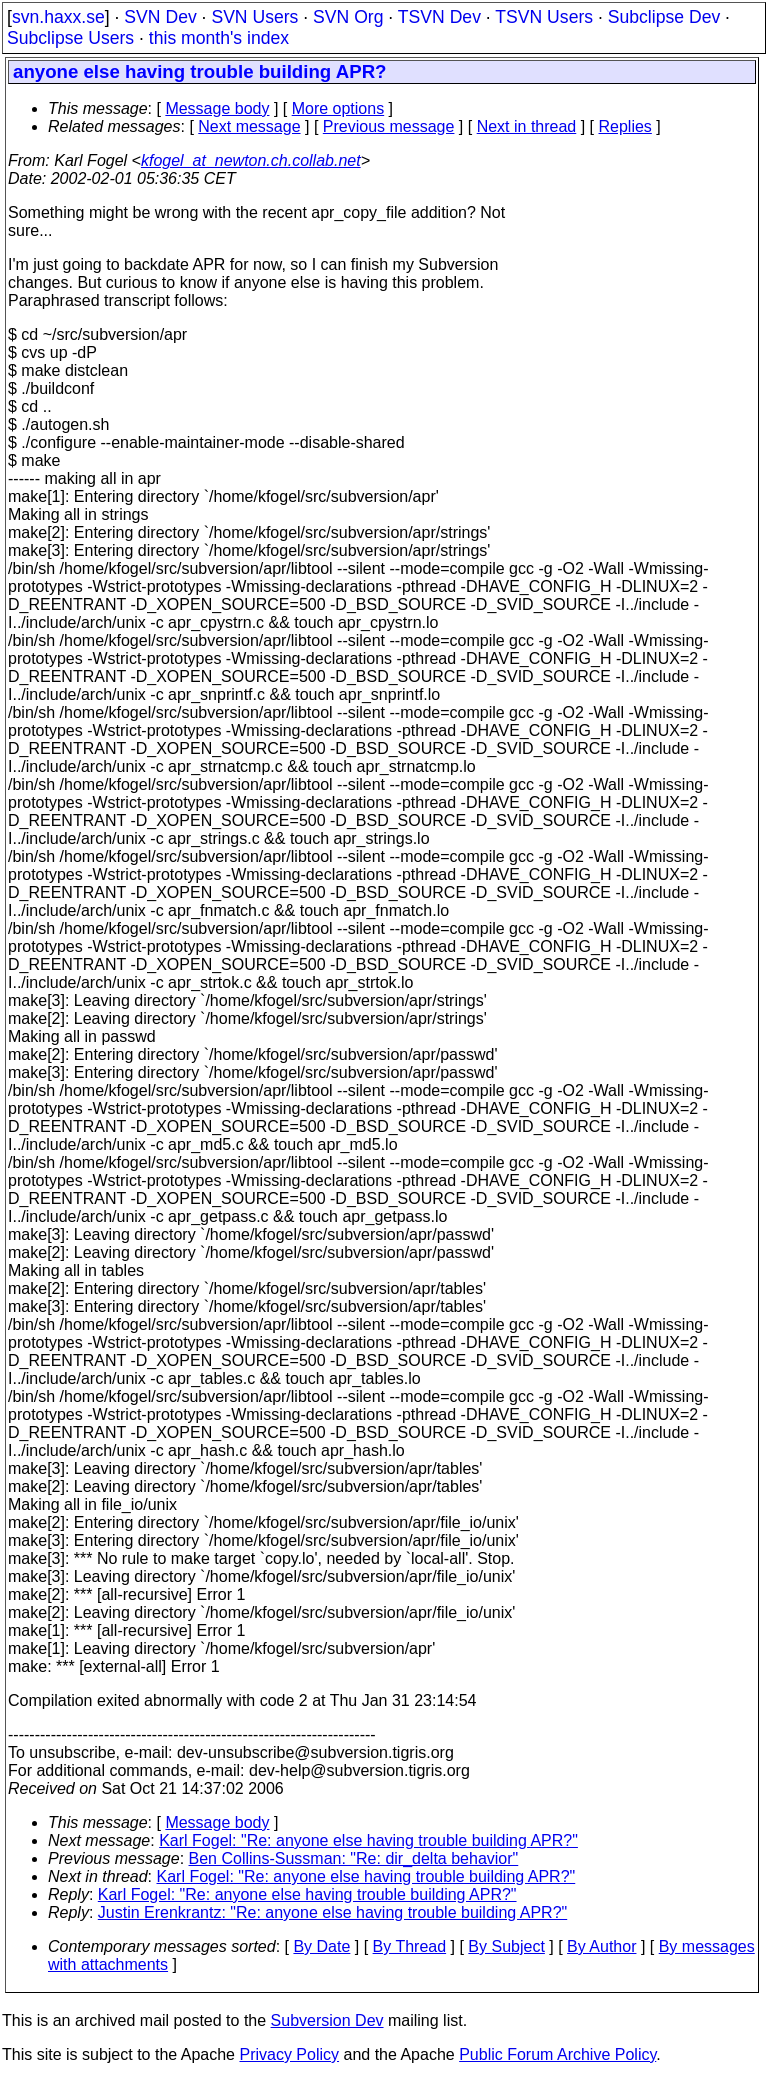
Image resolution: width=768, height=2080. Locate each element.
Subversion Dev (327, 2020)
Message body (217, 108)
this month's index (219, 38)
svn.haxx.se (58, 17)
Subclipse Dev (664, 17)
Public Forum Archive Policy (557, 2054)
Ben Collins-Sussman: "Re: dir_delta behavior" (354, 1858)
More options (338, 108)
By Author (601, 1946)
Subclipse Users (70, 38)
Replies (625, 126)
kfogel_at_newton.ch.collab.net (251, 160)
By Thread (410, 1946)
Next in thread (527, 126)
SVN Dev (160, 17)
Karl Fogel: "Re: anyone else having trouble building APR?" (368, 1840)
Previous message (389, 126)
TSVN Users (544, 17)
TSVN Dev (439, 17)
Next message (249, 126)
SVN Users (254, 17)
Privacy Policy (289, 2054)
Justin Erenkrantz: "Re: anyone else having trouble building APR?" (332, 1912)
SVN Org (348, 17)
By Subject (506, 1946)
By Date (321, 1946)
